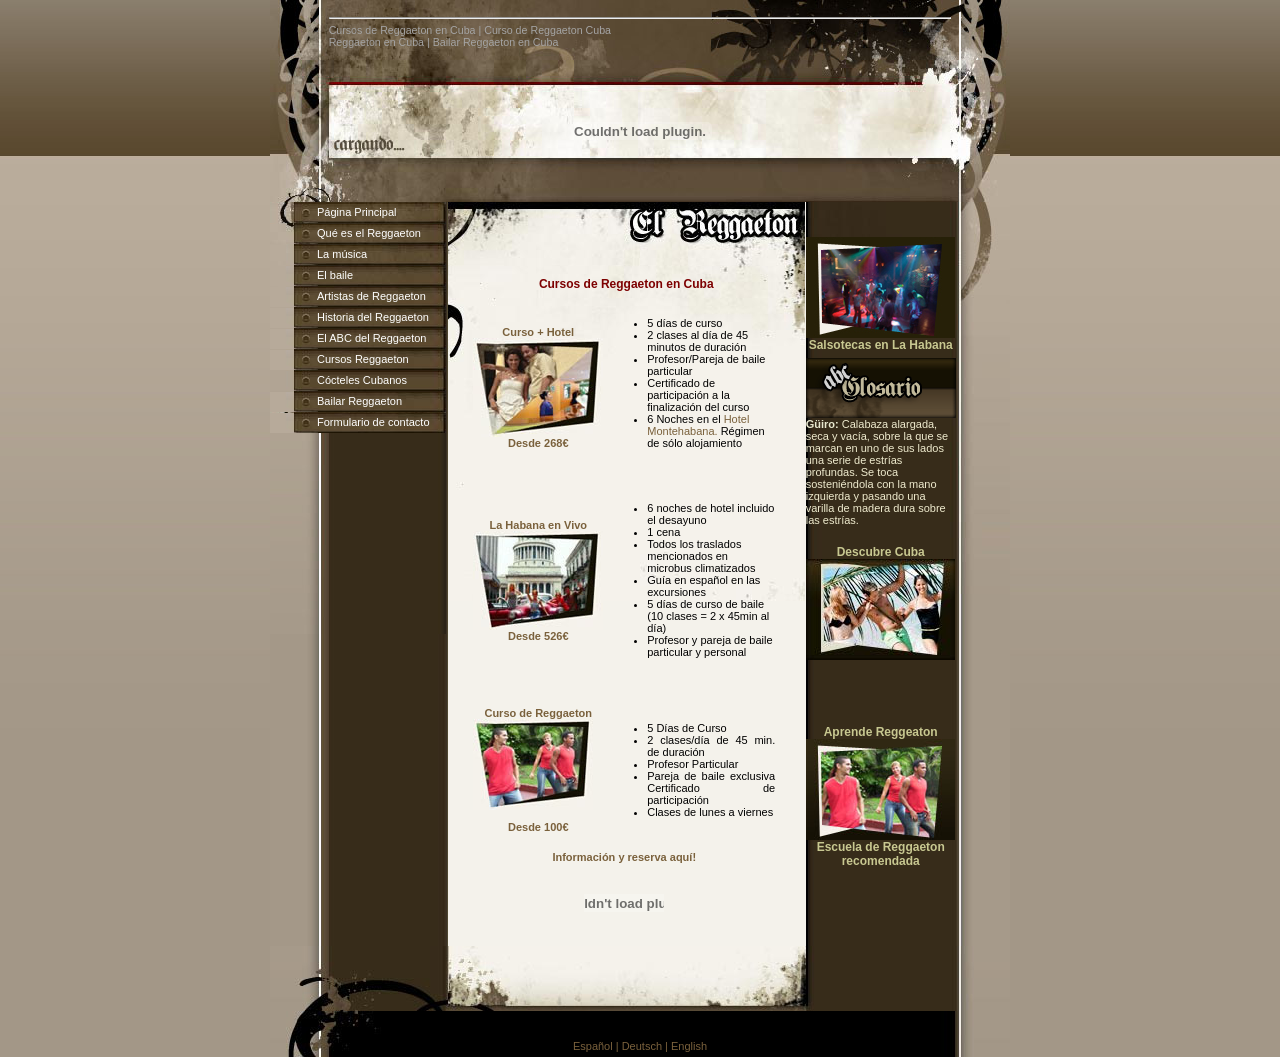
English (689, 1046)
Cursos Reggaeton (363, 359)
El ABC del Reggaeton (371, 338)
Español (594, 1046)
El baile (335, 275)
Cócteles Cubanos (362, 380)
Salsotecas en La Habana (881, 345)
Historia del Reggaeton (373, 317)
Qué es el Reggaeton (369, 233)
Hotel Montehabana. (698, 425)
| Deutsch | (643, 1046)
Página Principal (357, 212)
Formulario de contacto (373, 422)
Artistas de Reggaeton (371, 296)
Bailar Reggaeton (359, 401)
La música (342, 254)
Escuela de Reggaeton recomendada (881, 854)
